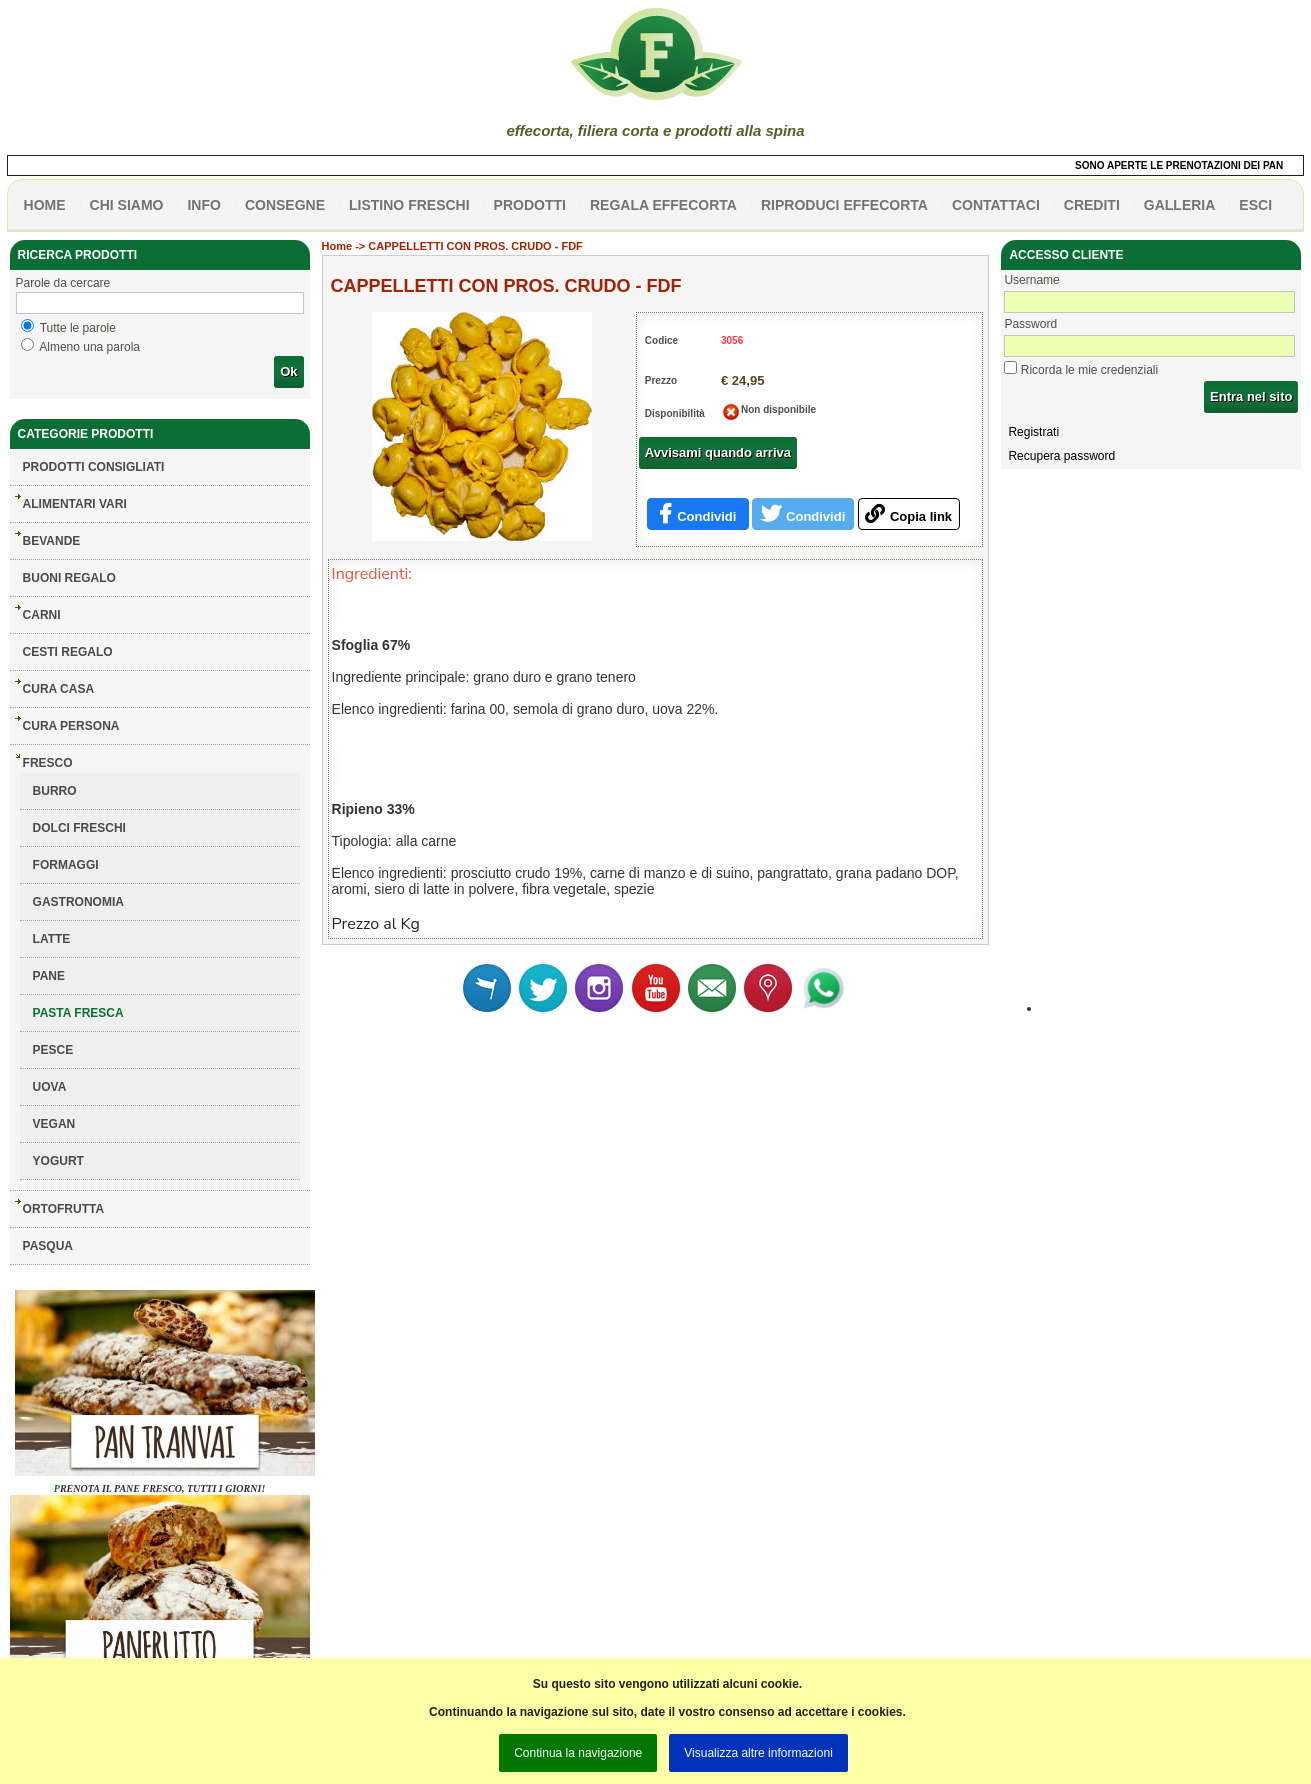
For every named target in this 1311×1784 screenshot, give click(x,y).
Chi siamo (127, 205)
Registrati (1033, 432)
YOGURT (58, 1161)
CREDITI (1092, 205)
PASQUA (48, 1246)
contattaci (996, 205)
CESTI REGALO (68, 652)
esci (1255, 205)
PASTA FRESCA (78, 1013)
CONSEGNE (285, 205)
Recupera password (1061, 456)
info (203, 205)
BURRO (55, 791)
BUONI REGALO (69, 578)
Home (337, 246)
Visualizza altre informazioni (758, 1753)
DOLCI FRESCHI (79, 828)
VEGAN (54, 1124)
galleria (1180, 205)
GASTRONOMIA (78, 902)
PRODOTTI (530, 205)
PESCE (53, 1050)
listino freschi (409, 205)
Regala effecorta (663, 205)
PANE (49, 976)
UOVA (50, 1087)
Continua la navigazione (578, 1753)
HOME (45, 205)
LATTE (52, 939)
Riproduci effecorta (844, 205)
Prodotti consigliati (94, 467)
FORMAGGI (66, 865)
